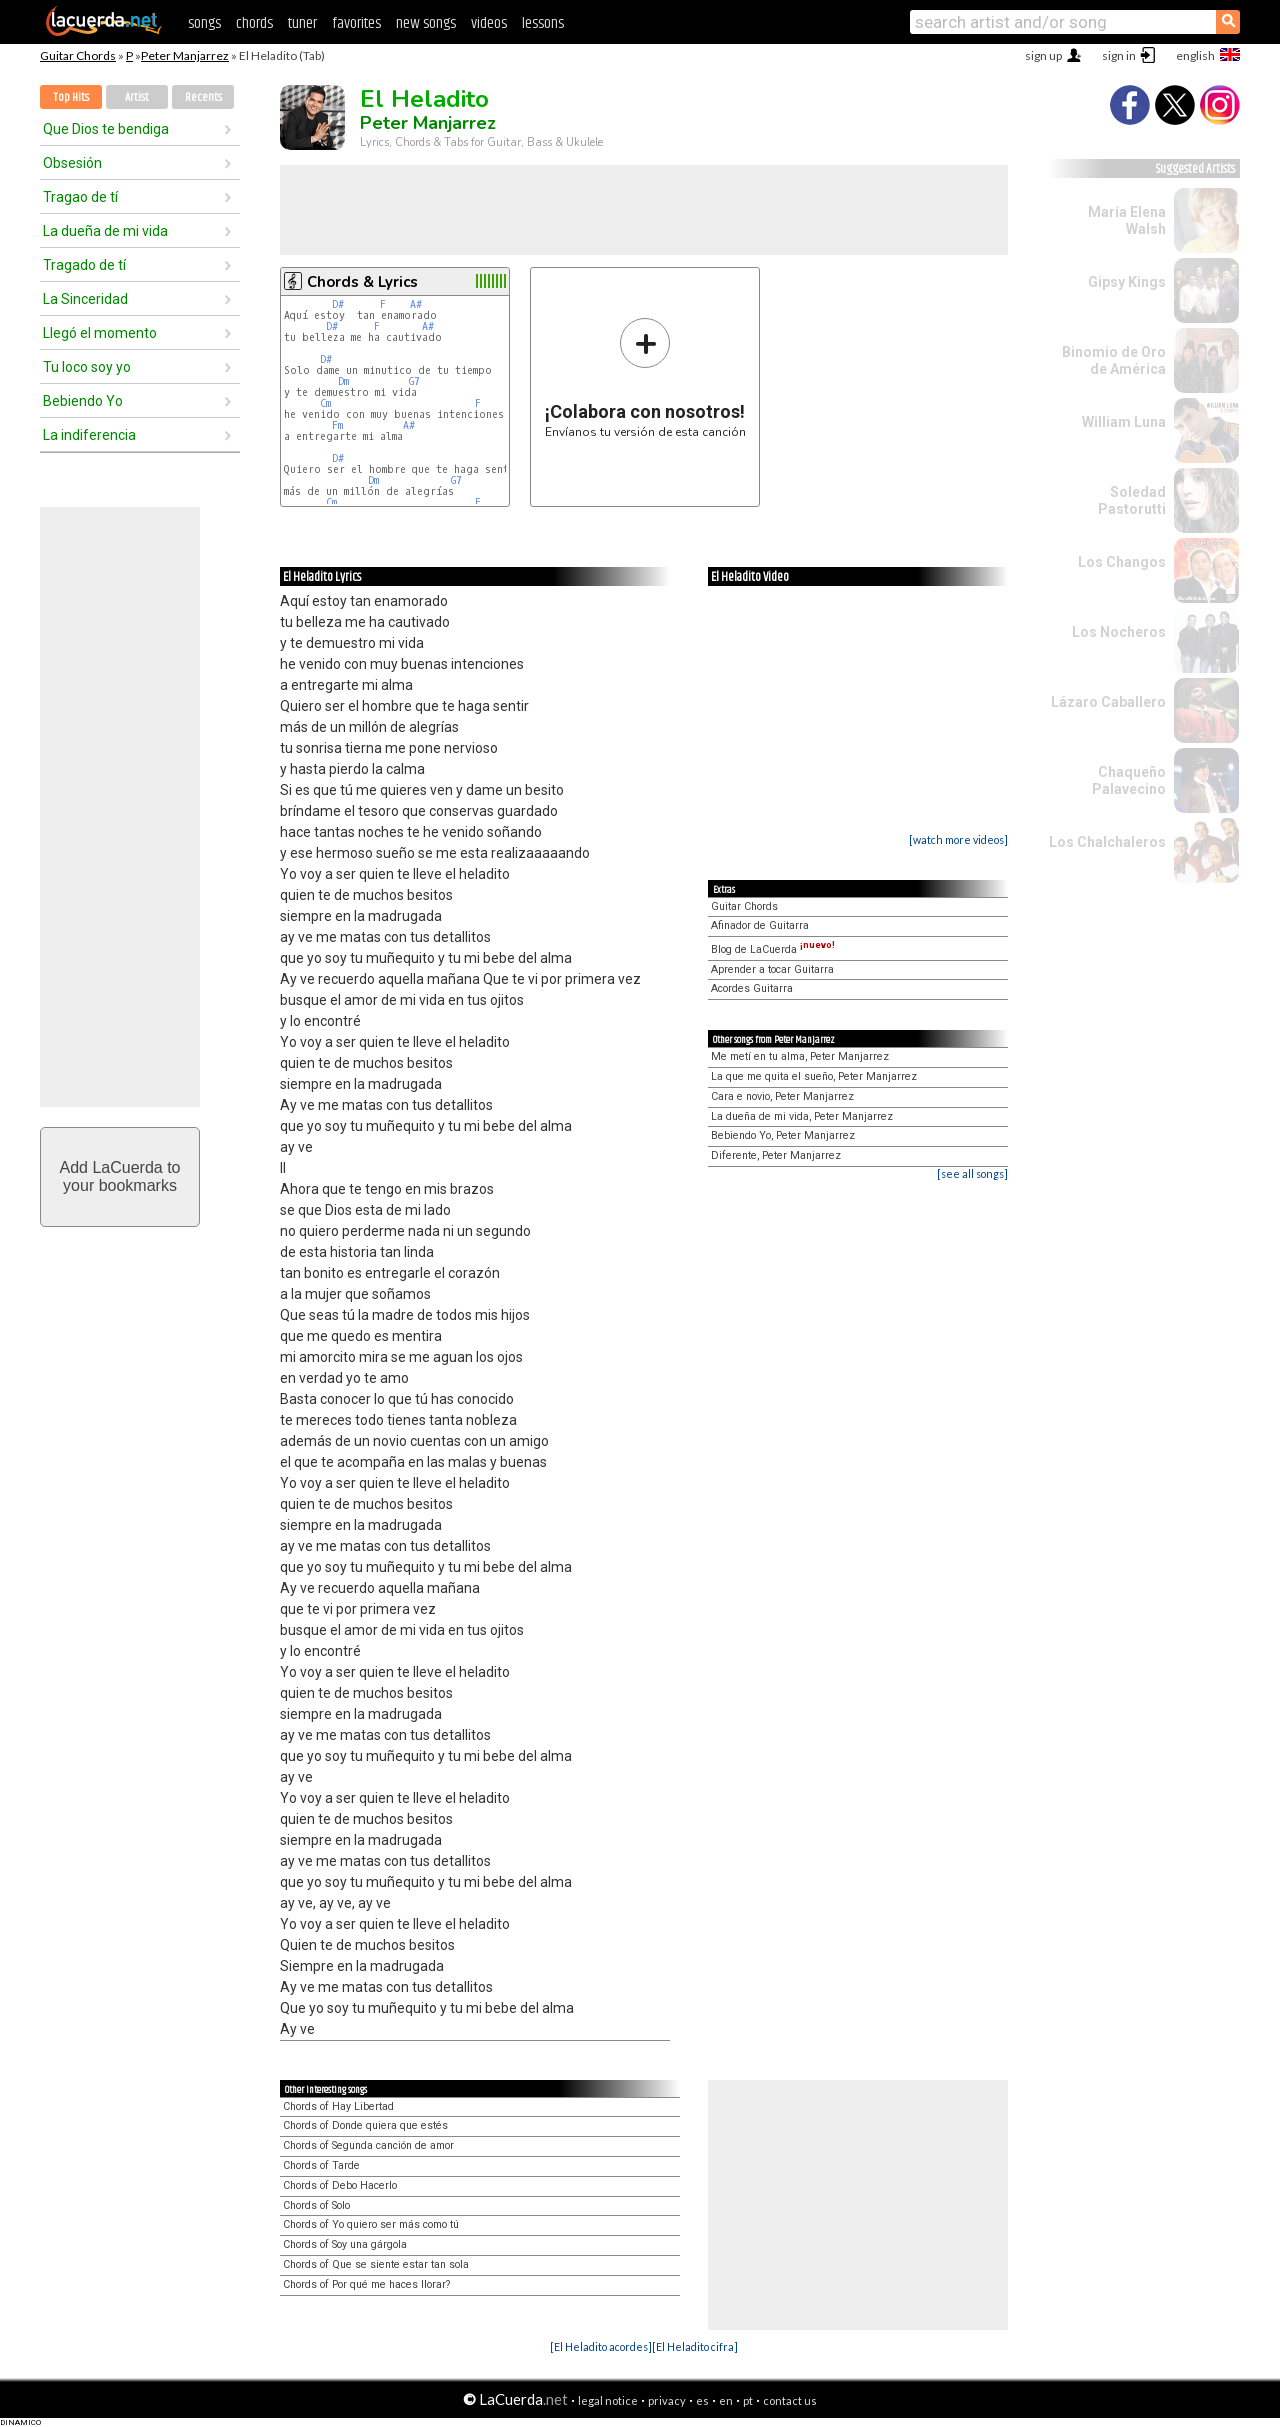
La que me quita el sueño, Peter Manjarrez (814, 1076)
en (726, 2400)
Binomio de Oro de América (1114, 360)
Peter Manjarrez (185, 55)
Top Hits (71, 97)
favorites (356, 23)
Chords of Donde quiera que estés (365, 2125)
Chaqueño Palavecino (1129, 780)
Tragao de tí (80, 197)
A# (416, 304)
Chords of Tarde (321, 2165)
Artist (137, 97)
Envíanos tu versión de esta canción (645, 377)
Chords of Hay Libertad (338, 2106)
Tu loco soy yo (87, 367)
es (702, 2400)
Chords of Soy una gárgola (345, 2244)
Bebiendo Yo (83, 401)
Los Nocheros (1119, 632)
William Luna (1124, 422)
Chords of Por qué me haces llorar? (366, 2284)
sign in (1119, 55)
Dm (343, 381)
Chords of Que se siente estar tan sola (376, 2264)
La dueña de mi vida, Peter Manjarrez (802, 1116)
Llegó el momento (100, 333)
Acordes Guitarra (752, 988)
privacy (667, 2400)
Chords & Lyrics (362, 282)
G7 (414, 381)
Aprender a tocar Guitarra (772, 969)
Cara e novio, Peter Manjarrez (782, 1096)
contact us (790, 2400)
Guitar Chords (78, 55)
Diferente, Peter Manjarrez (776, 1155)
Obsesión (72, 163)
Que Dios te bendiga (106, 129)
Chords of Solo (316, 2205)
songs (204, 23)
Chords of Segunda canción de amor (368, 2145)
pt (748, 2400)
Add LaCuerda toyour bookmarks (120, 1176)
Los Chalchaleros (1107, 842)
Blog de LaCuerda (773, 949)
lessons (543, 23)
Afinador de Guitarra (760, 925)
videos (489, 23)
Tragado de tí (84, 265)
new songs (426, 23)
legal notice (608, 2400)
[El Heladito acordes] (601, 2346)
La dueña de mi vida (105, 231)
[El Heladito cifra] (695, 2346)
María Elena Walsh (1127, 220)
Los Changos (1122, 562)
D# (338, 304)
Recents (203, 97)
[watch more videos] (958, 839)
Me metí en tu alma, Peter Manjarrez (800, 1056)
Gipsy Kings (1127, 282)
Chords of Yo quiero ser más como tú (371, 2224)
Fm (337, 425)
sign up (1043, 55)
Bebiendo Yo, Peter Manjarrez (783, 1135)
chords (254, 23)
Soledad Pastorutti (1132, 500)
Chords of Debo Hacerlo (340, 2185)
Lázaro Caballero (1108, 702)
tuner (302, 23)
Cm (325, 403)
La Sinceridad (85, 299)
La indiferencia (89, 435)
